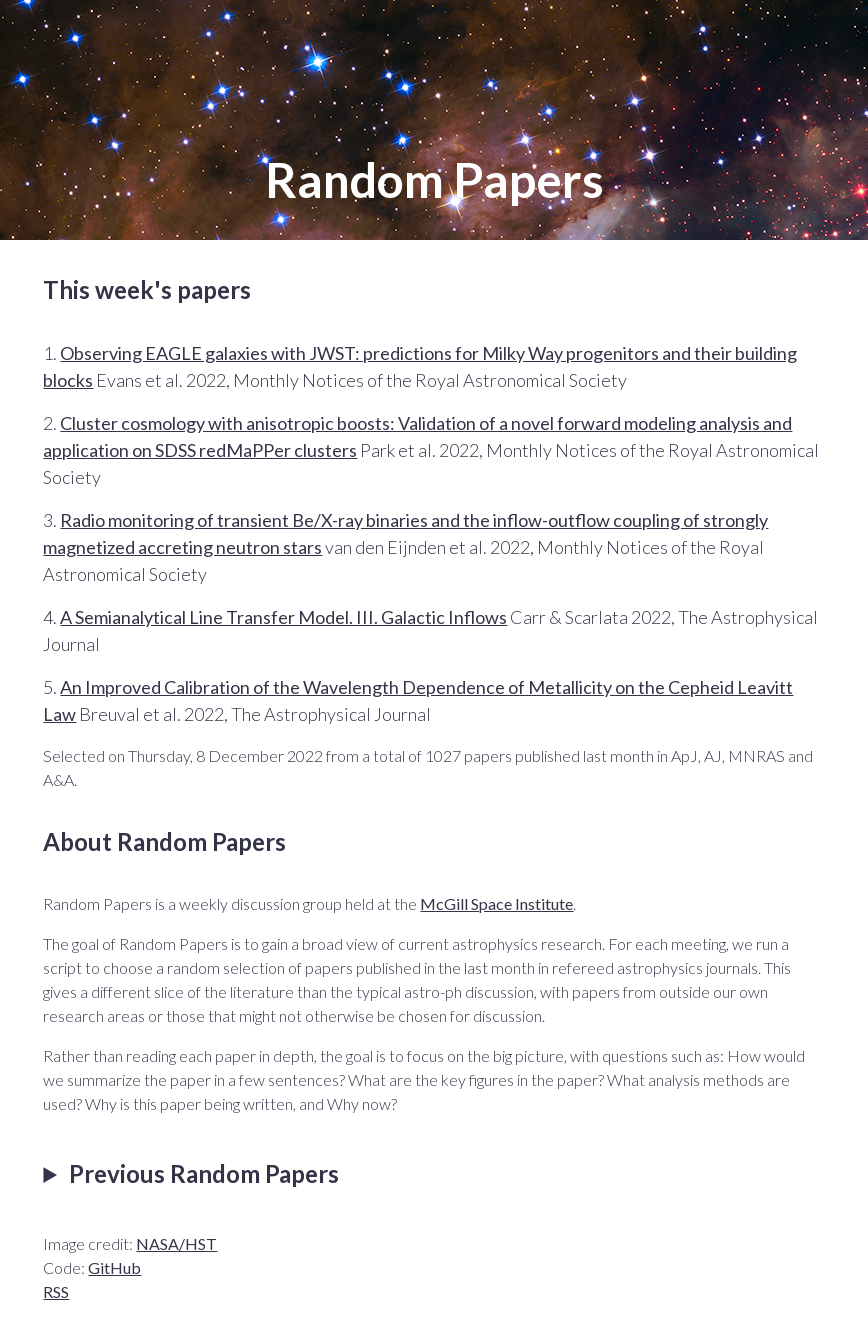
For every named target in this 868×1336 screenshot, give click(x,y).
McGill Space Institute (496, 903)
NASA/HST (176, 1243)
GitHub (114, 1267)
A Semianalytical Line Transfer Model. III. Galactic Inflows (283, 617)
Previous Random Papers (204, 1173)
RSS (56, 1291)
